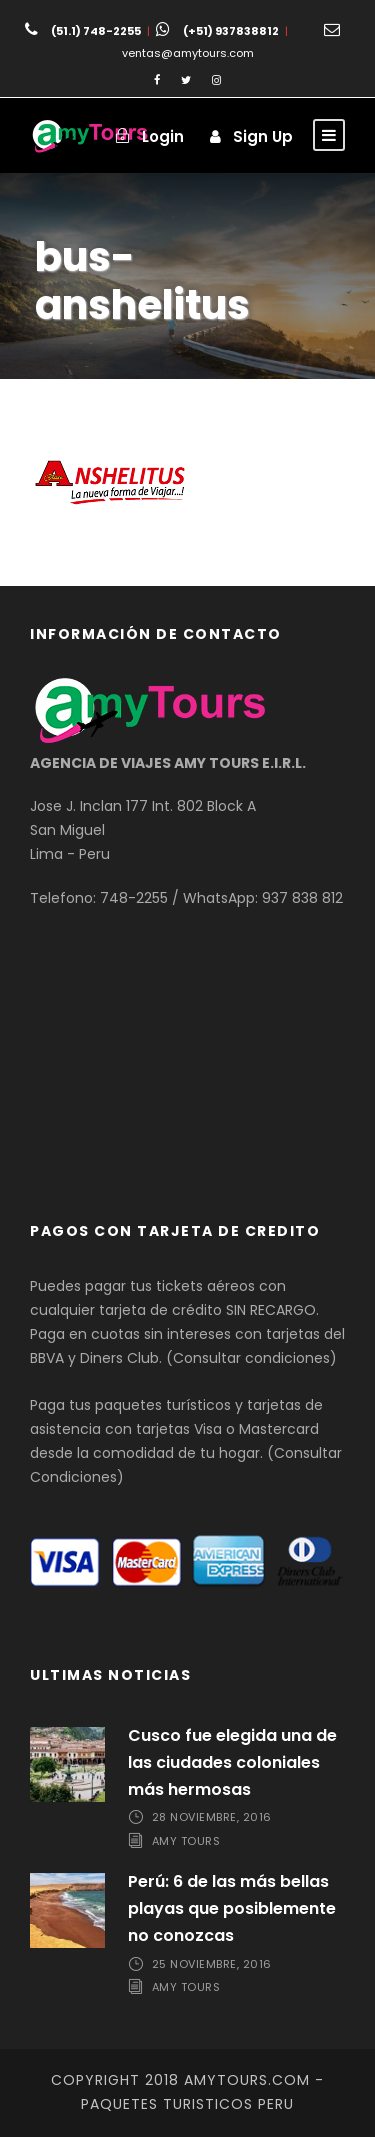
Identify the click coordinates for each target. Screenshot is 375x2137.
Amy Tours (186, 1841)
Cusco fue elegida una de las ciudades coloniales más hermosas (232, 1762)
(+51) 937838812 (231, 31)
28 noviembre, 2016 (212, 1817)
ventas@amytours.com (188, 53)
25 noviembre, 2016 (212, 1964)
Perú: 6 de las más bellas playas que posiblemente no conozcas (232, 1908)
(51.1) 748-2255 (96, 31)
